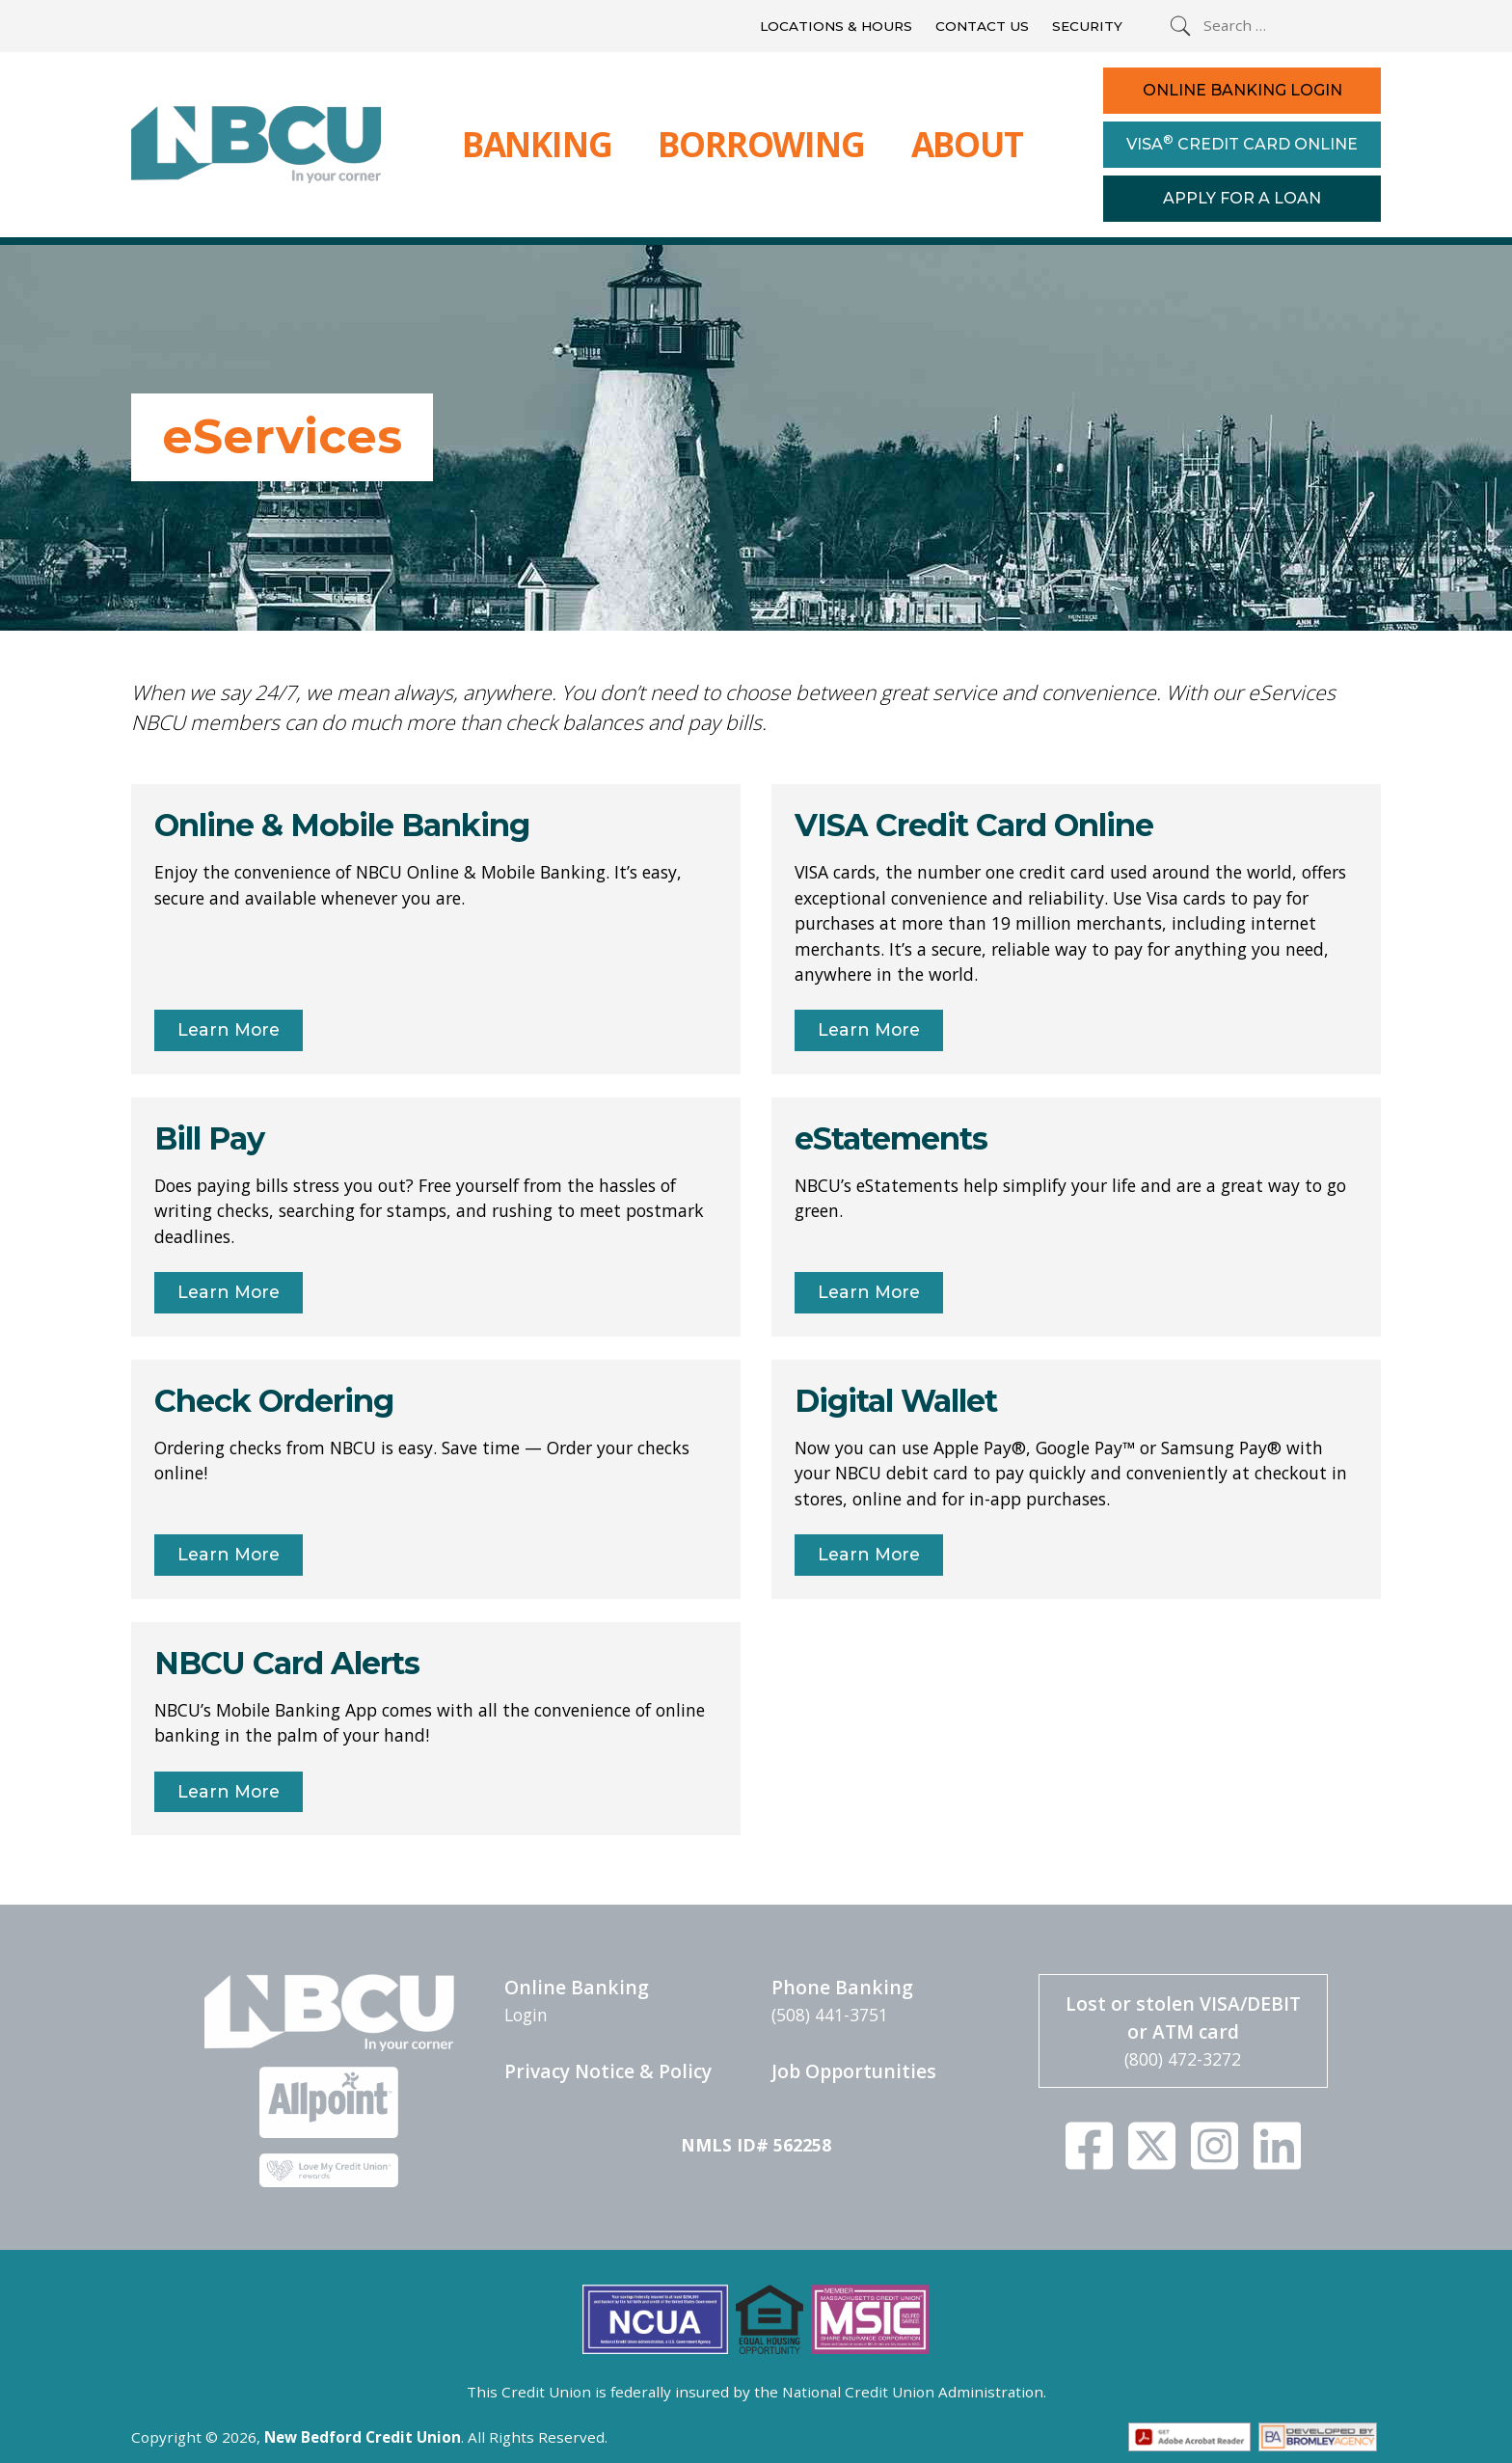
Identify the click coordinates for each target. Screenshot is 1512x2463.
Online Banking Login (1242, 90)
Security (1087, 26)
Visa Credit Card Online (1242, 142)
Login (526, 2014)
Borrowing (761, 144)
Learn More (228, 1029)
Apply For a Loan (1242, 198)
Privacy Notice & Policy (608, 2071)
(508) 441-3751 (829, 2014)
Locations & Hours (836, 26)
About (967, 144)
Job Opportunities (853, 2071)
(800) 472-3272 (1182, 2059)
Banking (537, 144)
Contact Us (982, 26)
